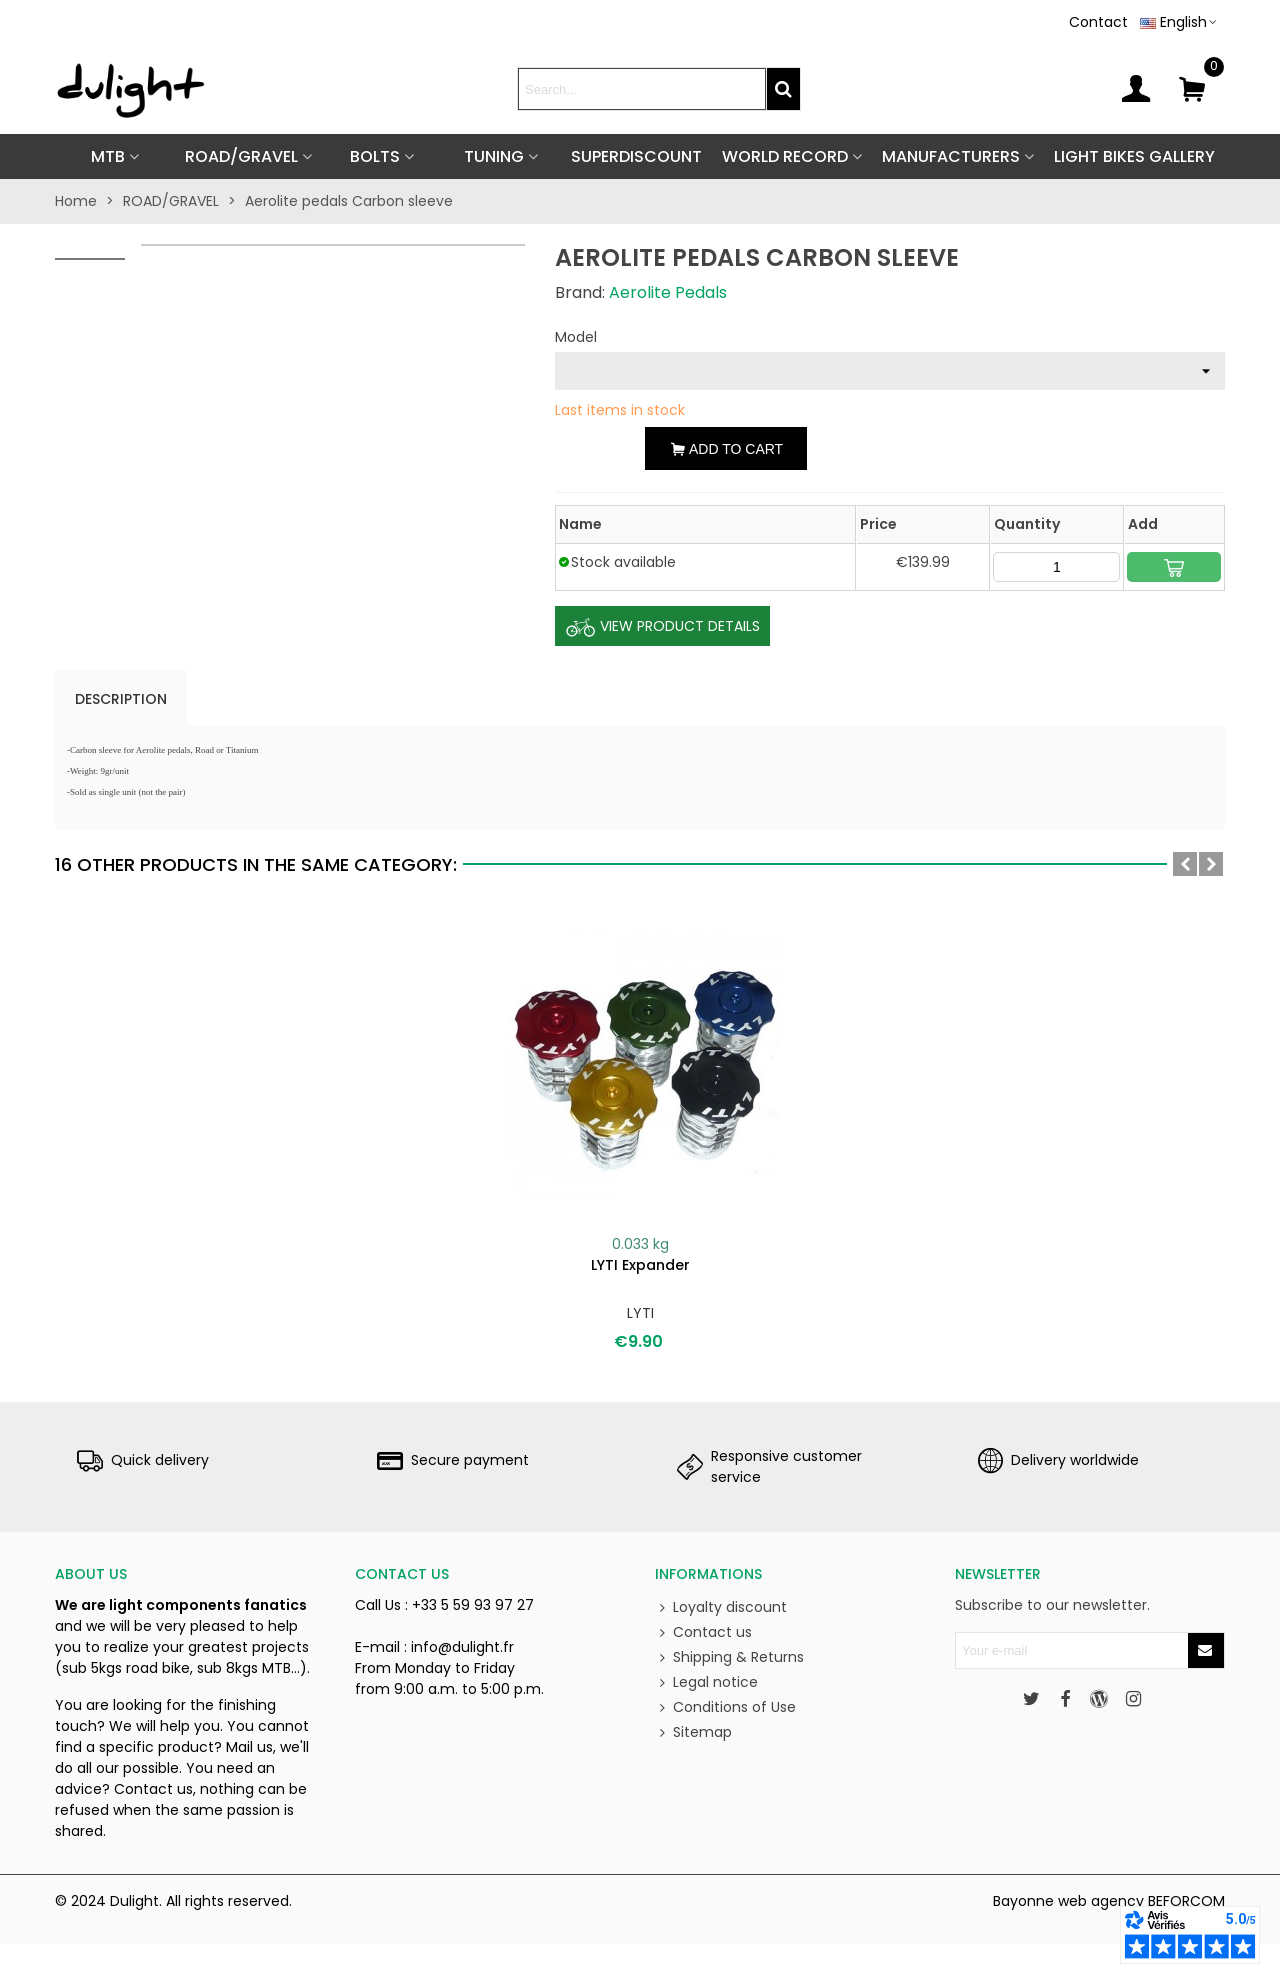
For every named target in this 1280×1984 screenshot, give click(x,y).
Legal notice (706, 1682)
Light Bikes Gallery (1134, 156)
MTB (108, 156)
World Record (785, 156)
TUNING (494, 156)
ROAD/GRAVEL (241, 156)
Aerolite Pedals (668, 292)
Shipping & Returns (729, 1657)
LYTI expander (640, 1265)
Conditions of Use (725, 1707)
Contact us (703, 1632)
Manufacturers (951, 156)
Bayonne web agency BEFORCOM (1109, 1901)
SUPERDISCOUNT (636, 156)
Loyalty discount (721, 1607)
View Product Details (662, 627)
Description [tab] (121, 699)
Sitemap (693, 1732)
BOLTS (375, 156)
